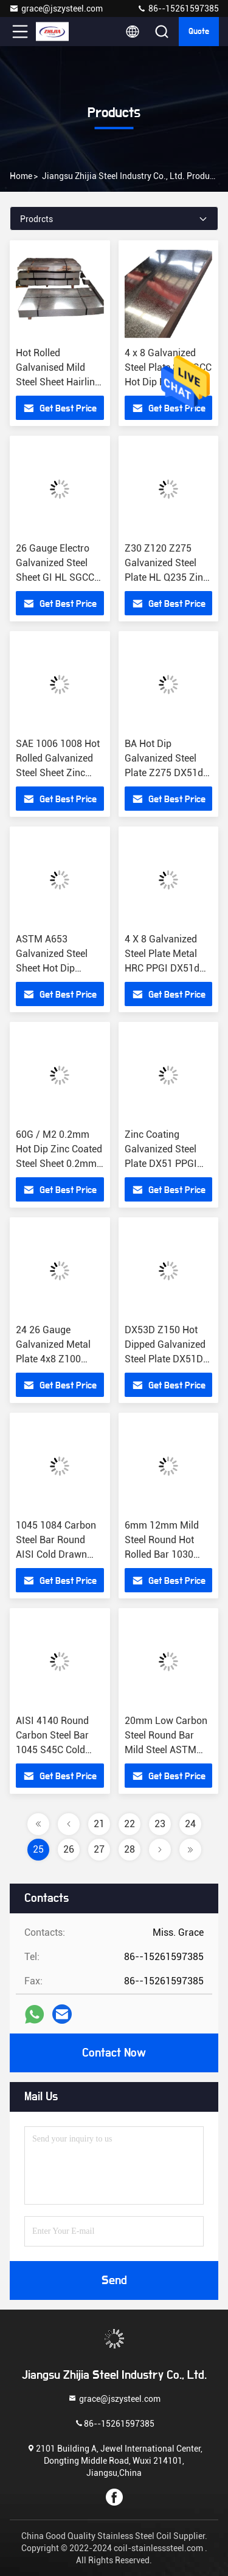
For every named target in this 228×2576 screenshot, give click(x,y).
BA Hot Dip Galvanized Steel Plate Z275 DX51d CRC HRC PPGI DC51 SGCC (164, 773)
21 (99, 1824)
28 (129, 1849)
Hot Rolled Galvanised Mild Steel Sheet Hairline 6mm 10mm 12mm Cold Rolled (58, 382)
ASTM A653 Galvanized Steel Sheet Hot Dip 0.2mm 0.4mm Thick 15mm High (54, 968)
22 (129, 1824)
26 (68, 1849)
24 (190, 1824)
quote (198, 31)
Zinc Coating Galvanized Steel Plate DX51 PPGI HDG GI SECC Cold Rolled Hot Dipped (165, 1163)
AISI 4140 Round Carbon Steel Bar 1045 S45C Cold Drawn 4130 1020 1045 (54, 1750)
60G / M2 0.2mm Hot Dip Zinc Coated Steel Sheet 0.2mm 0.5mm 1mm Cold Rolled (59, 1163)
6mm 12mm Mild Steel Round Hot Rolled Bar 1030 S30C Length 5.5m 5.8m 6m (164, 1554)
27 (99, 1849)
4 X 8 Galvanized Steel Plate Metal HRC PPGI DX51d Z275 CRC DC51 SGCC (162, 968)
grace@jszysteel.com (56, 8)
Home (21, 176)
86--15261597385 (178, 8)
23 (159, 1824)
